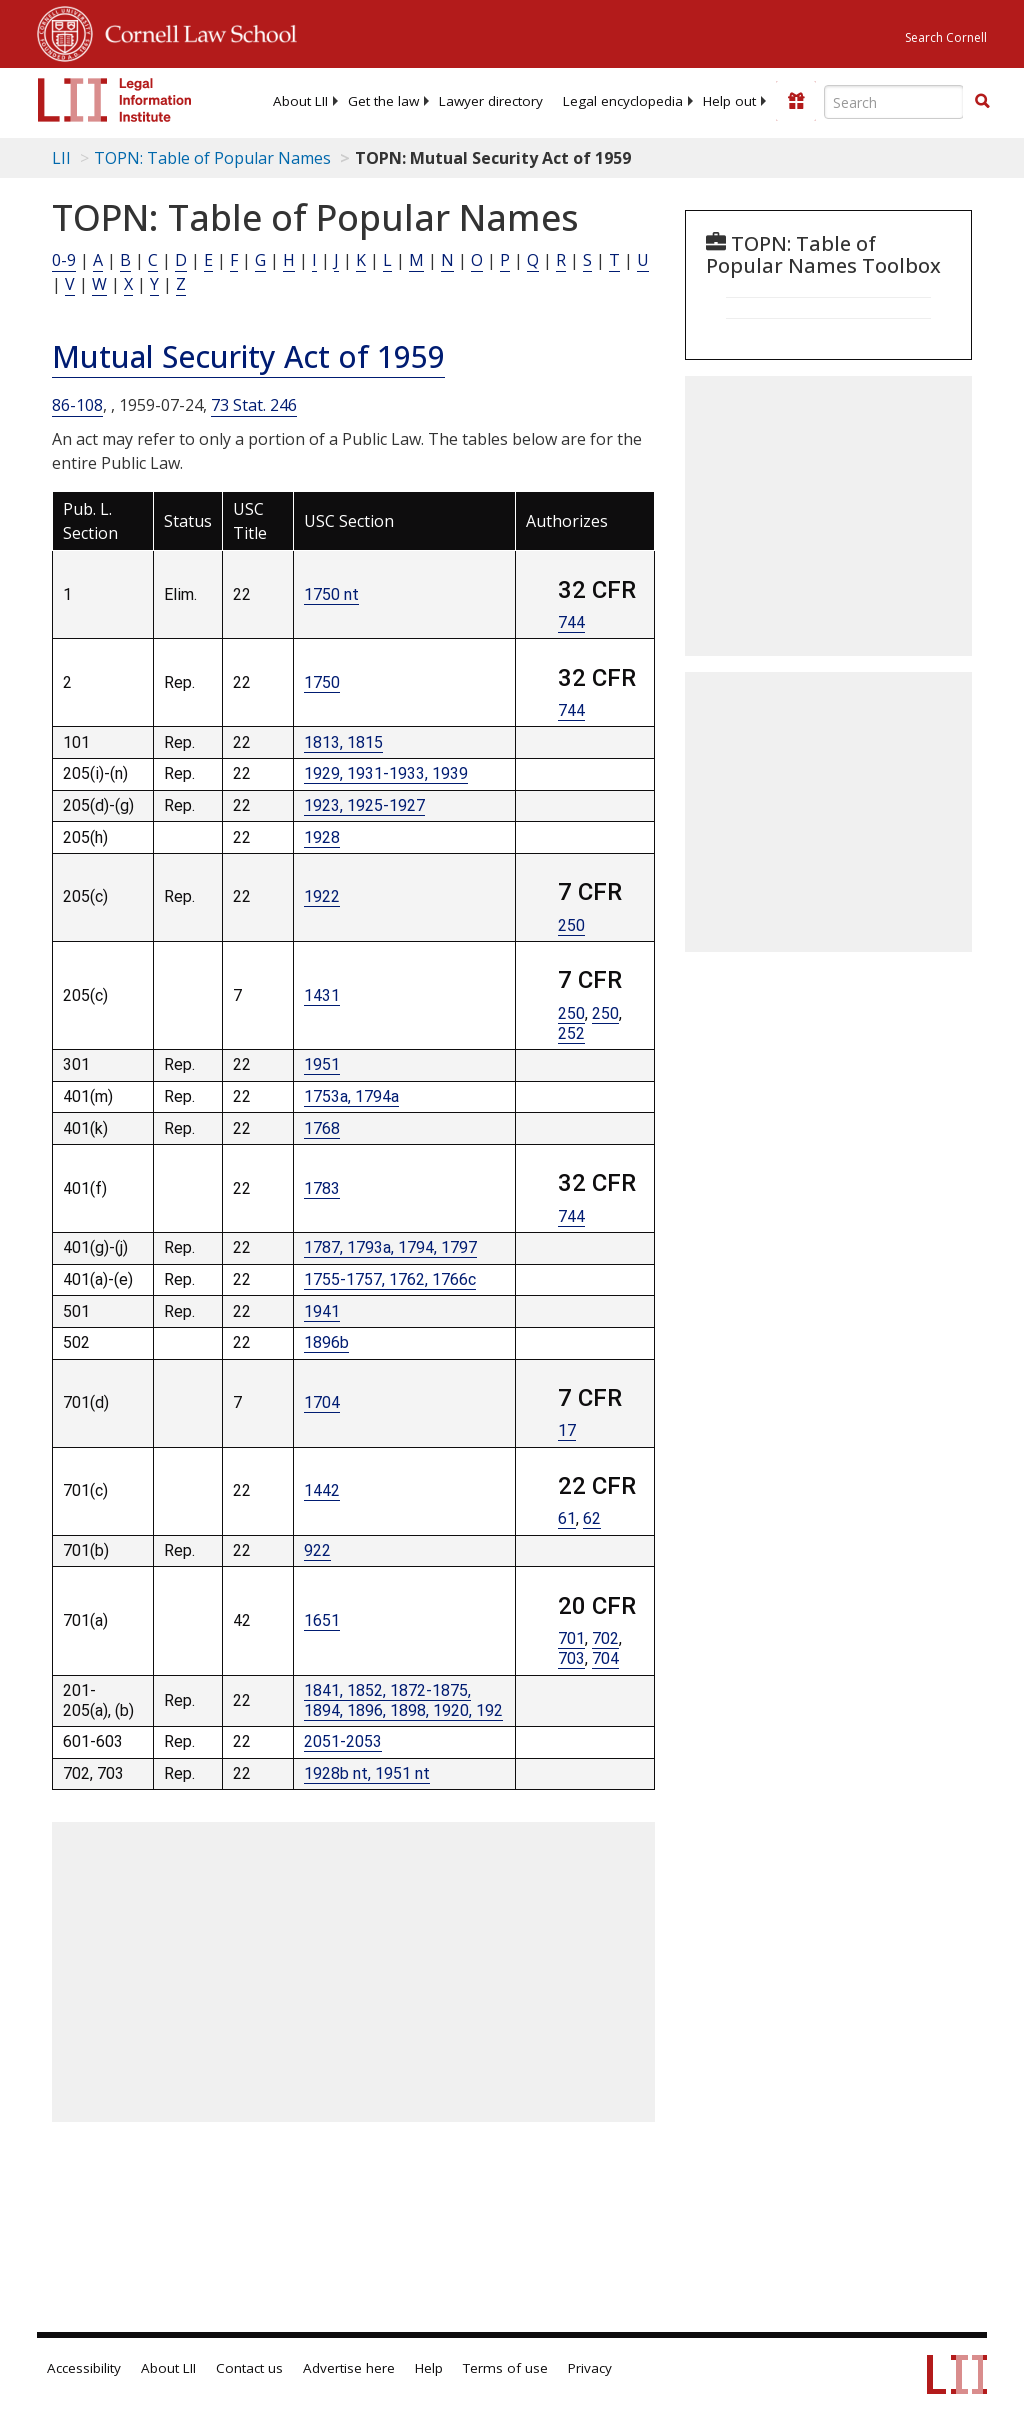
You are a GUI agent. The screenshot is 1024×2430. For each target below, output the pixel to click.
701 (571, 1638)
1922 (322, 896)
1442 (322, 1490)
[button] (982, 101)
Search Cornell (946, 37)
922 (317, 1550)
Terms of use (505, 2368)
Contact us (249, 2368)
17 (567, 1430)
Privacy (590, 2368)
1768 (322, 1128)
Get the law (383, 101)
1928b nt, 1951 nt (367, 1773)
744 (571, 622)
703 (571, 1658)
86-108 (77, 405)
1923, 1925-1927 (364, 805)
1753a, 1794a (351, 1096)
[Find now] (982, 102)
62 (592, 1518)
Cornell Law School (195, 31)
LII (61, 158)
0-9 (64, 260)
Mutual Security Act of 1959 (248, 356)
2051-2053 (343, 1741)
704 (605, 1658)
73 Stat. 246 (254, 405)
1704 (322, 1402)
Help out (729, 101)
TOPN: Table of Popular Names (212, 158)
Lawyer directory (491, 101)
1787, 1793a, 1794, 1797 (390, 1247)
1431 (322, 995)
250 (571, 925)
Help (429, 2368)
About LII (300, 101)
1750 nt (331, 594)
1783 (322, 1188)
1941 (322, 1311)
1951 (322, 1064)
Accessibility (84, 2368)
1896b (326, 1342)
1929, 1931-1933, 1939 (386, 773)
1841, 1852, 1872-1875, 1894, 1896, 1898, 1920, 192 (403, 1700)
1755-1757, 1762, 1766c (390, 1279)
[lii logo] (115, 100)
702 (605, 1638)
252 (571, 1033)
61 (567, 1518)
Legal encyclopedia (623, 101)
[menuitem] (300, 101)
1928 (322, 837)
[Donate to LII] (796, 101)
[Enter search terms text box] (894, 102)
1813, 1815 (343, 742)
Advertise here (349, 2368)
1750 (322, 682)
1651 (322, 1620)
